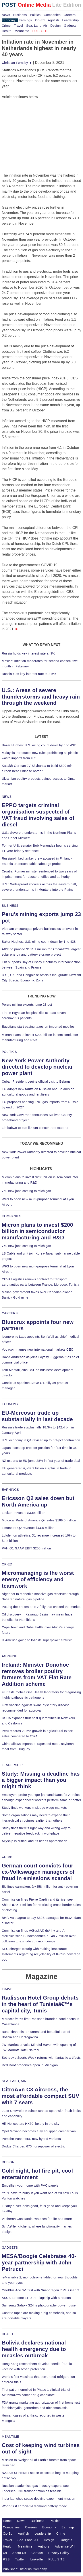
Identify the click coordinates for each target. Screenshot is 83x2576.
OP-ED (7, 1564)
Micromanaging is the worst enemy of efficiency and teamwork (38, 1579)
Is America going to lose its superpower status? (37, 1640)
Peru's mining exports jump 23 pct (27, 1004)
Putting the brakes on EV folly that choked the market (41, 1607)
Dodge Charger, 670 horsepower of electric (34, 2146)
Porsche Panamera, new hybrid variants (31, 2139)
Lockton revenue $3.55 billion (23, 1513)
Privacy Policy (58, 2553)
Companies (52, 15)
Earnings (25, 20)
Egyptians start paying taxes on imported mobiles (38, 1026)
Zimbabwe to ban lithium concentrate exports (35, 1128)
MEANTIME (10, 2436)
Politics (35, 15)
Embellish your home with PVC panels (30, 2185)
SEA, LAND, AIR (14, 2081)
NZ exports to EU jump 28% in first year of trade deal (41, 1460)
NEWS (7, 796)
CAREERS (10, 1313)
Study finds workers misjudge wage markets (34, 1807)
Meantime (22, 31)
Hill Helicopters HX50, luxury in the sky (30, 2123)
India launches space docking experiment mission (38, 2498)
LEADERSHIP (12, 1765)
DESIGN (8, 2162)
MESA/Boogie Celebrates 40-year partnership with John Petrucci (39, 2262)
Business (20, 15)
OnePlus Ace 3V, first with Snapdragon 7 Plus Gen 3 (40, 2290)
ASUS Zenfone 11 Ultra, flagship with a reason (36, 2298)
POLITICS (9, 1051)
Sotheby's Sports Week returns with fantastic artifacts (41, 2057)
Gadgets (70, 25)
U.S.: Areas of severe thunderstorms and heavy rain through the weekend (41, 696)
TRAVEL (8, 1989)
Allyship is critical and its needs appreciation (34, 1841)
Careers (69, 15)
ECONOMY (10, 1404)
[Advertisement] (35, 127)
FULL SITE (56, 2559)
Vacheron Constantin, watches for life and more (37, 2219)
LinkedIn (36, 2559)
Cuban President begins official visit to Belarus (36, 1081)
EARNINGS (10, 1489)
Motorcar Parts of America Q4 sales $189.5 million (39, 1520)
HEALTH (8, 2334)
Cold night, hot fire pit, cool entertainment (37, 2174)
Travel (18, 25)
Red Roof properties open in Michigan (30, 2065)
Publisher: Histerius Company (25, 2569)
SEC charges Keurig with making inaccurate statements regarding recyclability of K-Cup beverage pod (41, 1954)
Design (55, 25)
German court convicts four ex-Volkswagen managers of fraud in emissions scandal (38, 1872)
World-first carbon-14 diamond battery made (34, 2506)
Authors (43, 2546)
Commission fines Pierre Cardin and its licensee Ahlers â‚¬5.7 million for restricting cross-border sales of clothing (41, 1905)
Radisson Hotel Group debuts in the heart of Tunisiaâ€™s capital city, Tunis (40, 2004)
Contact (37, 2553)
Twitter (20, 2559)
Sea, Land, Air (36, 25)
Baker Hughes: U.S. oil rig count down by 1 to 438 (39, 941)
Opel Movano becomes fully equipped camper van (39, 2131)
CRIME (7, 1857)
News (6, 15)
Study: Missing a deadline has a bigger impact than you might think (41, 1780)
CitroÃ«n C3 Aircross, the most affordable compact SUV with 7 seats (40, 2096)
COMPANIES (11, 1216)
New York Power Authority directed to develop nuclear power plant (37, 1066)
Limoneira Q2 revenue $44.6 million (28, 1528)
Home (7, 2521)
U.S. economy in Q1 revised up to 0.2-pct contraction (41, 1440)
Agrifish (53, 20)
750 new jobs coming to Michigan (26, 1191)
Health (7, 31)
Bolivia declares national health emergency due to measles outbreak (34, 2349)
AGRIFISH (9, 1656)
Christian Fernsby (17, 62)
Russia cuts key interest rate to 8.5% (29, 674)
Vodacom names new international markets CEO (37, 1349)
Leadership (70, 20)
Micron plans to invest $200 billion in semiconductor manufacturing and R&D (37, 1231)
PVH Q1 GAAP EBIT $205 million (26, 1548)
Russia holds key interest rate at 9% (28, 653)
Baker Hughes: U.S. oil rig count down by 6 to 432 (39, 745)
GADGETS (10, 2247)
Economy (8, 20)
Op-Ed (40, 20)
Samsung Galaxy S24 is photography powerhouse (39, 2305)
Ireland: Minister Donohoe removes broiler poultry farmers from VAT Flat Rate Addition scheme (37, 1674)
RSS (6, 2559)
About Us (19, 2553)
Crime (6, 25)
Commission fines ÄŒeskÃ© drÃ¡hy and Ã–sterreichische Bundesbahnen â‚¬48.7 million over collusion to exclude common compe (38, 1936)
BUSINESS (10, 905)
